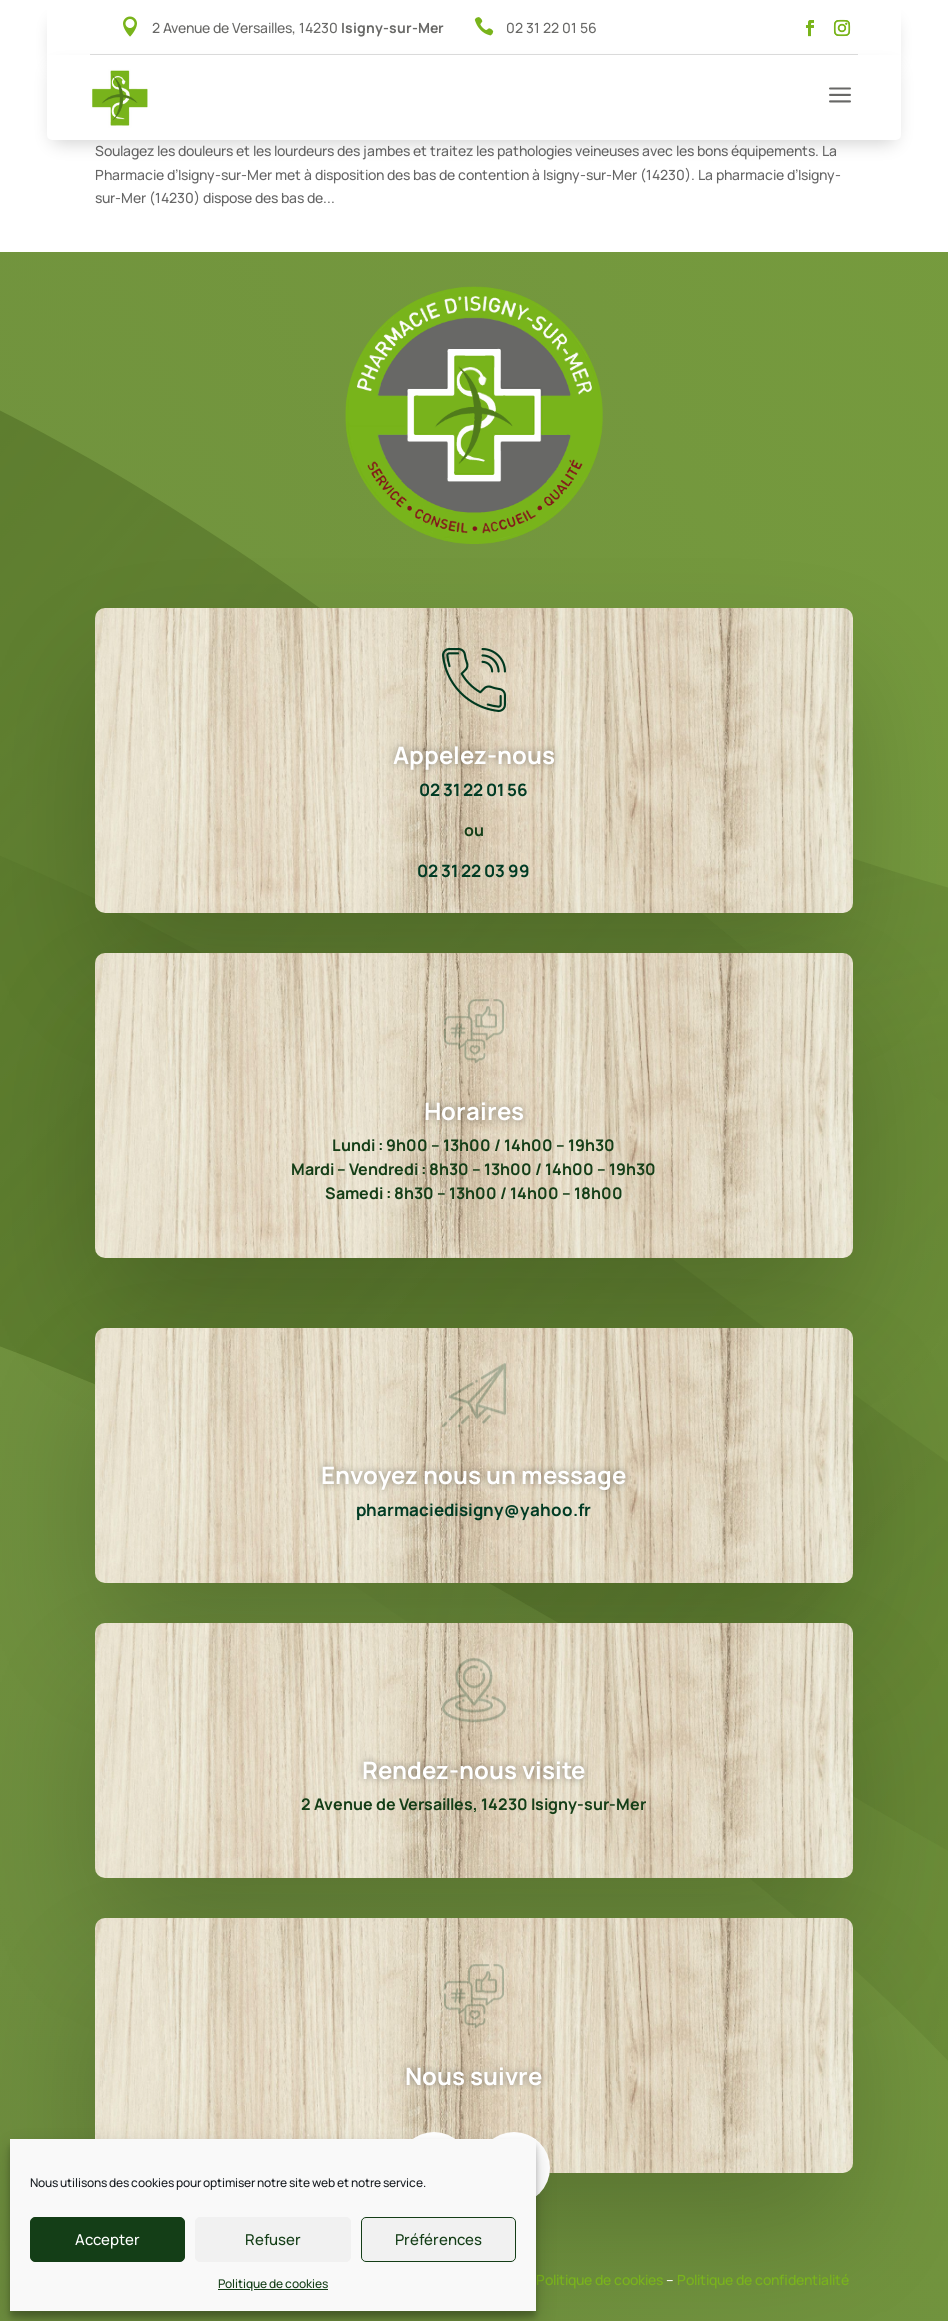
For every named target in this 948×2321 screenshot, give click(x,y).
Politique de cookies (273, 2283)
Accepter (107, 2239)
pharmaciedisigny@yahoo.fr (473, 1509)
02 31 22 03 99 (473, 870)
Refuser (273, 2239)
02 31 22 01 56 (551, 27)
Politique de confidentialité (763, 2279)
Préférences (438, 2239)
